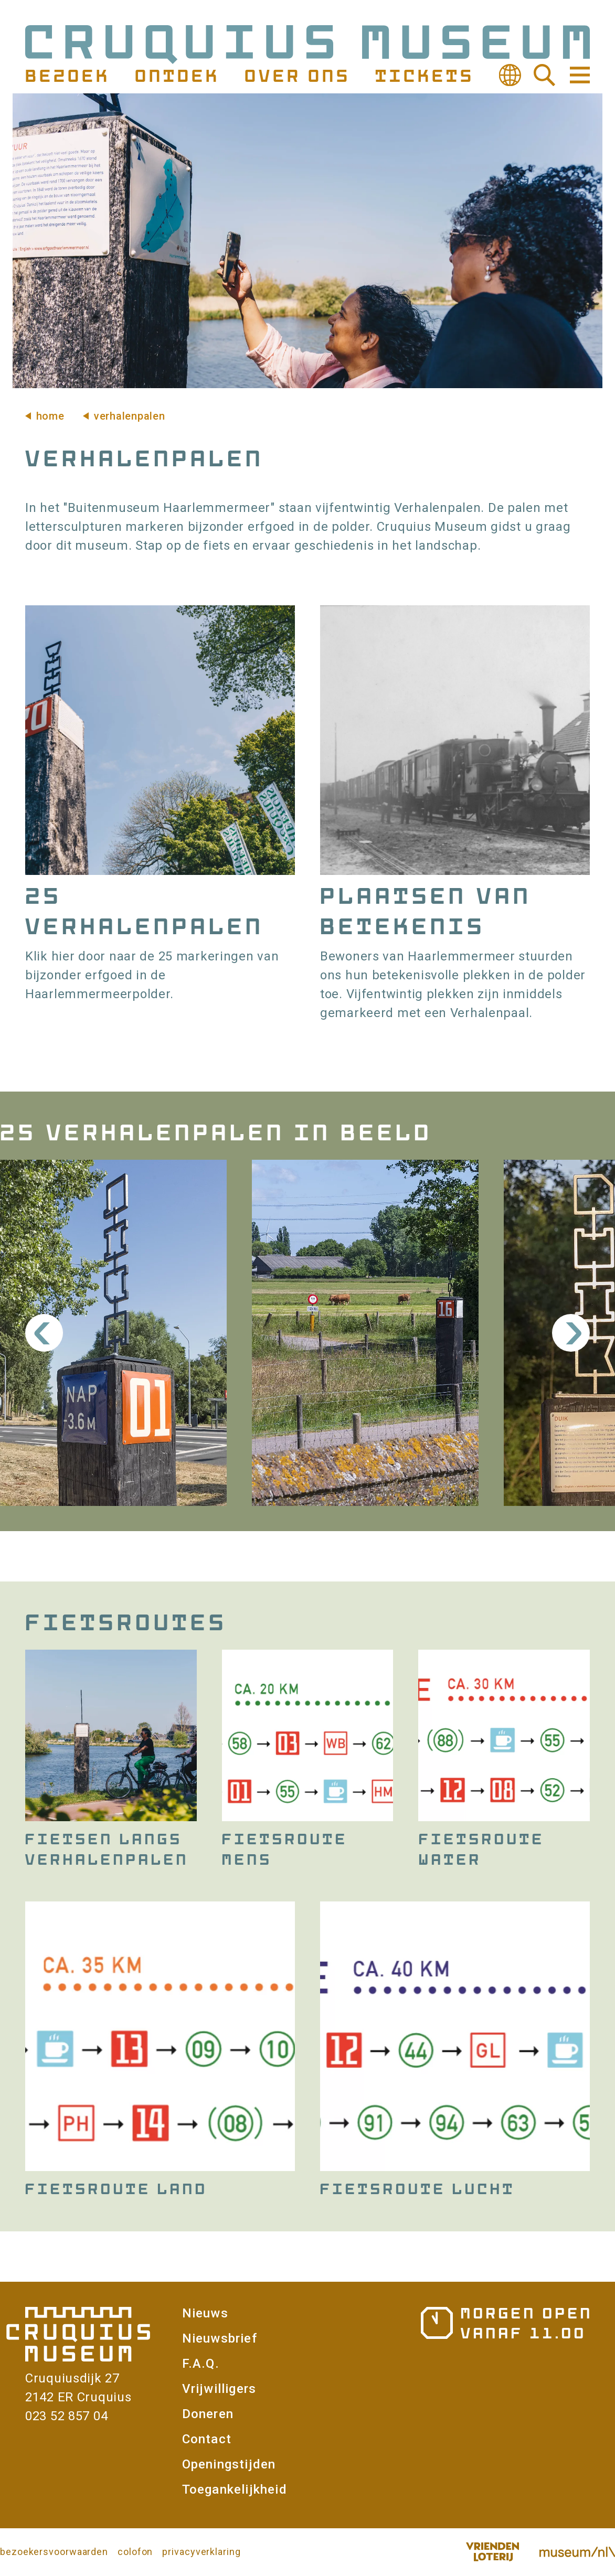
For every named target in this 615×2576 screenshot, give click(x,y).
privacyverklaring (201, 2551)
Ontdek (175, 75)
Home (50, 416)
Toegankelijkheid (234, 2489)
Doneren (208, 2414)
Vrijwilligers (219, 2388)
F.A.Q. (200, 2363)
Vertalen (510, 75)
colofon (135, 2551)
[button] (113, 1333)
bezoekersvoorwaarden (54, 2551)
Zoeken (545, 75)
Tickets (423, 75)
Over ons (296, 75)
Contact (206, 2439)
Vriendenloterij (492, 2551)
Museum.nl (577, 2551)
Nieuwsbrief (219, 2338)
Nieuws (205, 2313)
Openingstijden (229, 2464)
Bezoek (66, 75)
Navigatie (579, 75)
